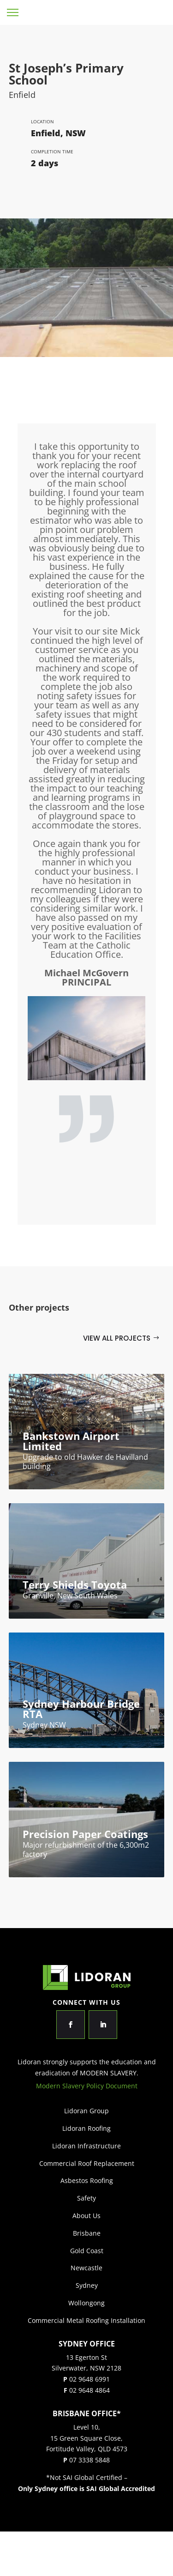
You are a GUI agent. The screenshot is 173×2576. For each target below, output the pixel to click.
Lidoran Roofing (86, 2128)
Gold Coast (86, 2250)
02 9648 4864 (89, 2390)
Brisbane (87, 2233)
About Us (86, 2215)
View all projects (116, 1338)
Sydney (87, 2285)
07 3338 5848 (89, 2459)
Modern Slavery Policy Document (86, 2085)
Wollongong (86, 2302)
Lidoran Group (143, 12)
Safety (86, 2198)
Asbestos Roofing (86, 2180)
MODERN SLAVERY (108, 2072)
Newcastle (86, 2267)
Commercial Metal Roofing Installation (86, 2320)
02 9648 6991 (89, 2379)
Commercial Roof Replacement (86, 2163)
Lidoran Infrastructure (86, 2145)
